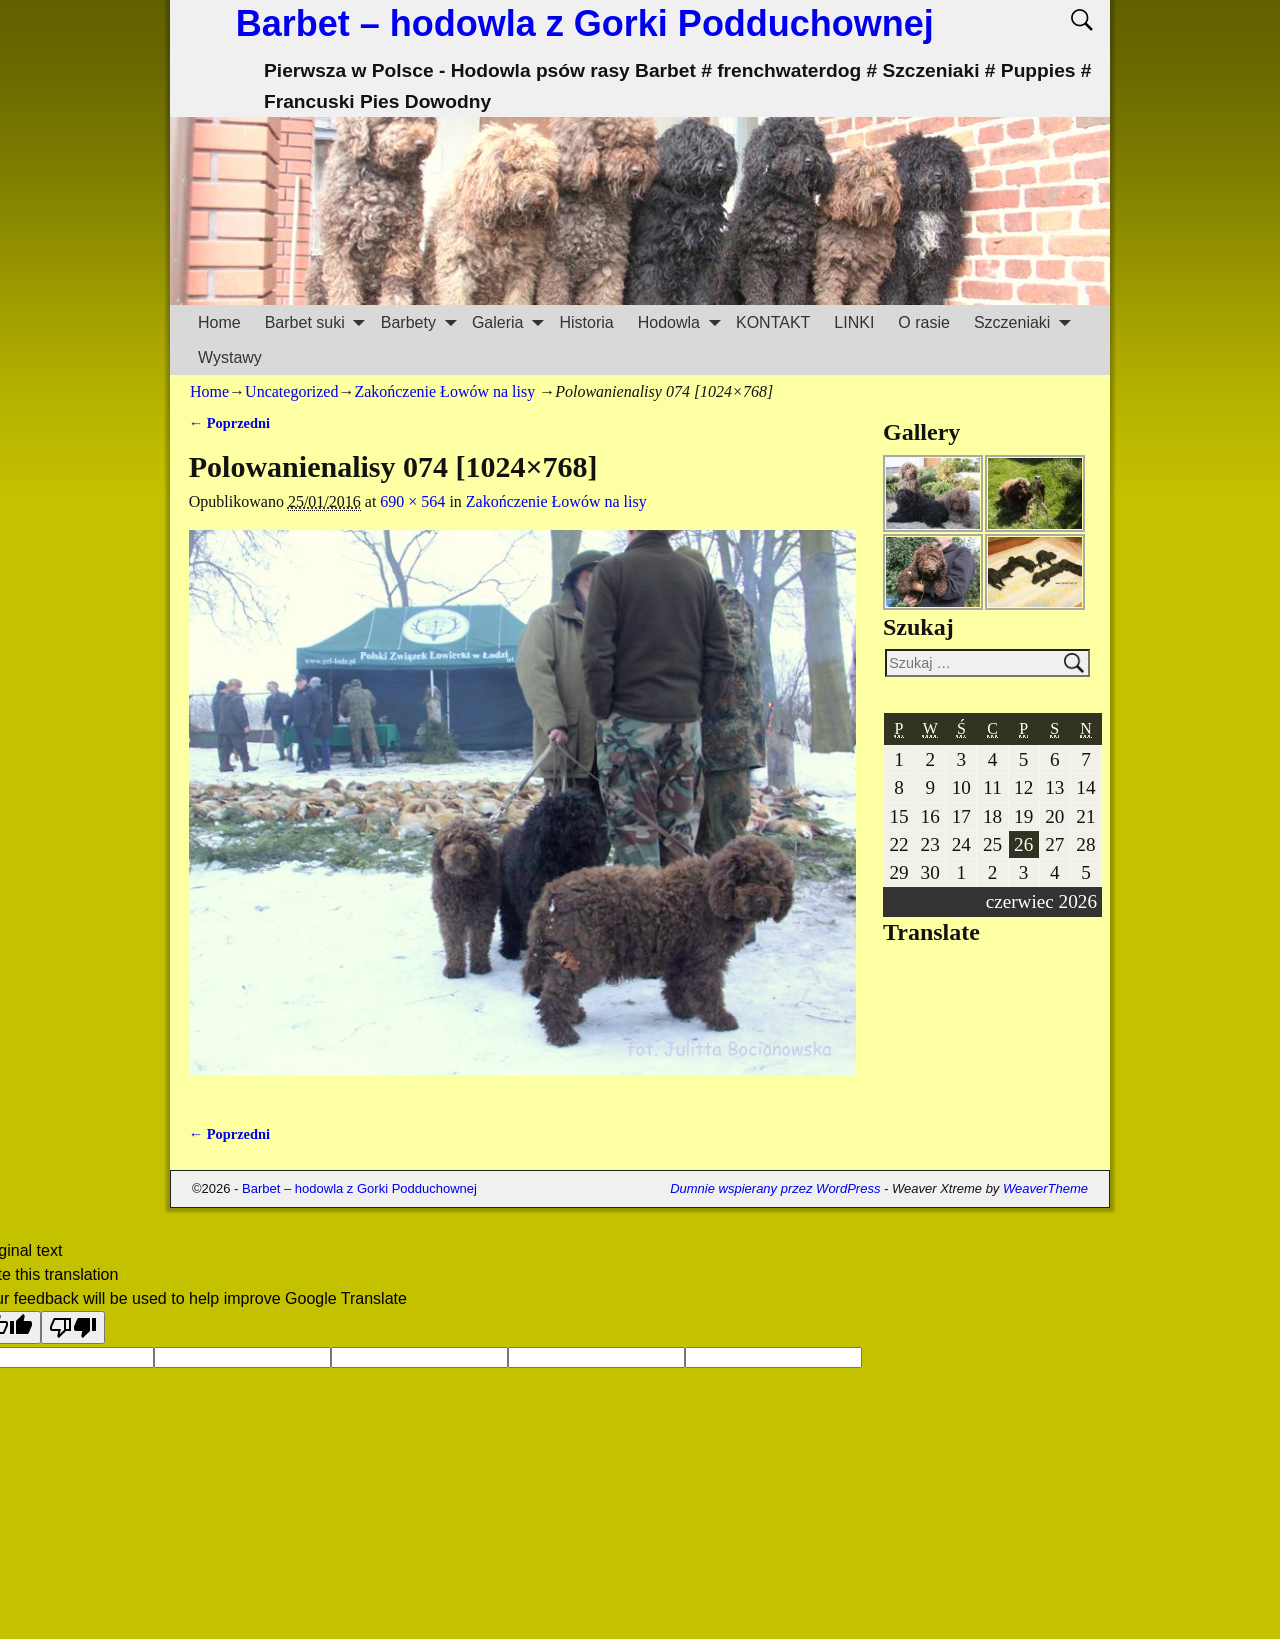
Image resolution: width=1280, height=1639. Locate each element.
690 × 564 (412, 501)
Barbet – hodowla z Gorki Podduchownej (585, 23)
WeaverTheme (1045, 1188)
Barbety (420, 322)
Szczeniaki (1024, 322)
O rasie (924, 322)
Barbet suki (317, 322)
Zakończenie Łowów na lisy (444, 391)
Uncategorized (291, 391)
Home (219, 322)
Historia (586, 322)
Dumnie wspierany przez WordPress (775, 1188)
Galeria (510, 322)
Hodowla (681, 322)
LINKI (854, 322)
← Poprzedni (229, 423)
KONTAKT (773, 322)
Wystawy (230, 357)
